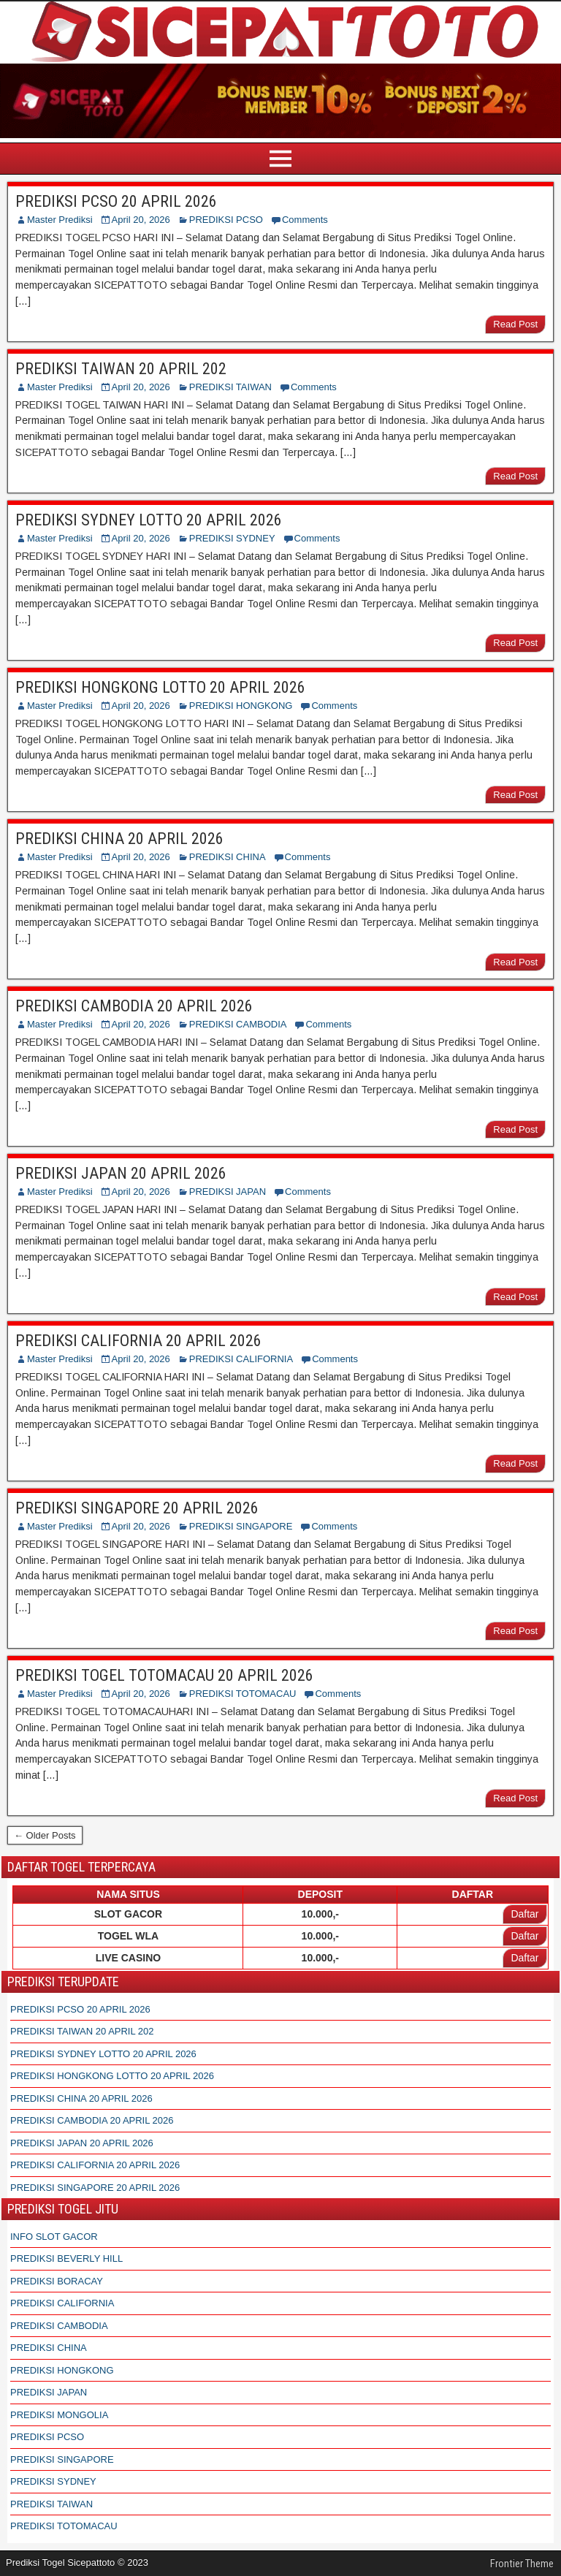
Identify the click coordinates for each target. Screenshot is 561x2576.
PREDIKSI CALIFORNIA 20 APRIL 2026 (138, 1340)
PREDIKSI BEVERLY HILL (66, 2258)
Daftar (524, 1914)
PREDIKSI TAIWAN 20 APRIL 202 (120, 369)
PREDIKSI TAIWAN (230, 386)
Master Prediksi (60, 219)
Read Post (515, 324)
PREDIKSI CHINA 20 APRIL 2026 (119, 838)
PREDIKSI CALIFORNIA (241, 1358)
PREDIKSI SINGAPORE (241, 1526)
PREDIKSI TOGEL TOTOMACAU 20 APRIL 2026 (164, 1675)
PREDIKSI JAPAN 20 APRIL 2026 (120, 1173)
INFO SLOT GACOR (54, 2236)
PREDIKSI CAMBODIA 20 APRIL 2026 (134, 1006)
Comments (305, 219)
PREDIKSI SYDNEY (232, 538)
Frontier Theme (522, 2563)
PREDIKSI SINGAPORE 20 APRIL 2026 (137, 1508)
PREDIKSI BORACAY (56, 2281)
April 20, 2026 (141, 219)
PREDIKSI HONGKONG (241, 705)
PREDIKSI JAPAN (227, 1191)
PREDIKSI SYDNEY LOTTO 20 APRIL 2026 (148, 520)
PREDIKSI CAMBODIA (238, 1024)
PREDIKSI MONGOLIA (59, 2414)
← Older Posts (45, 1835)
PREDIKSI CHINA (227, 856)
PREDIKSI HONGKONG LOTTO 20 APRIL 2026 (160, 687)
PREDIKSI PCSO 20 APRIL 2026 (116, 201)
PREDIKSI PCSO (226, 219)
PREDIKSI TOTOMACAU (243, 1693)
